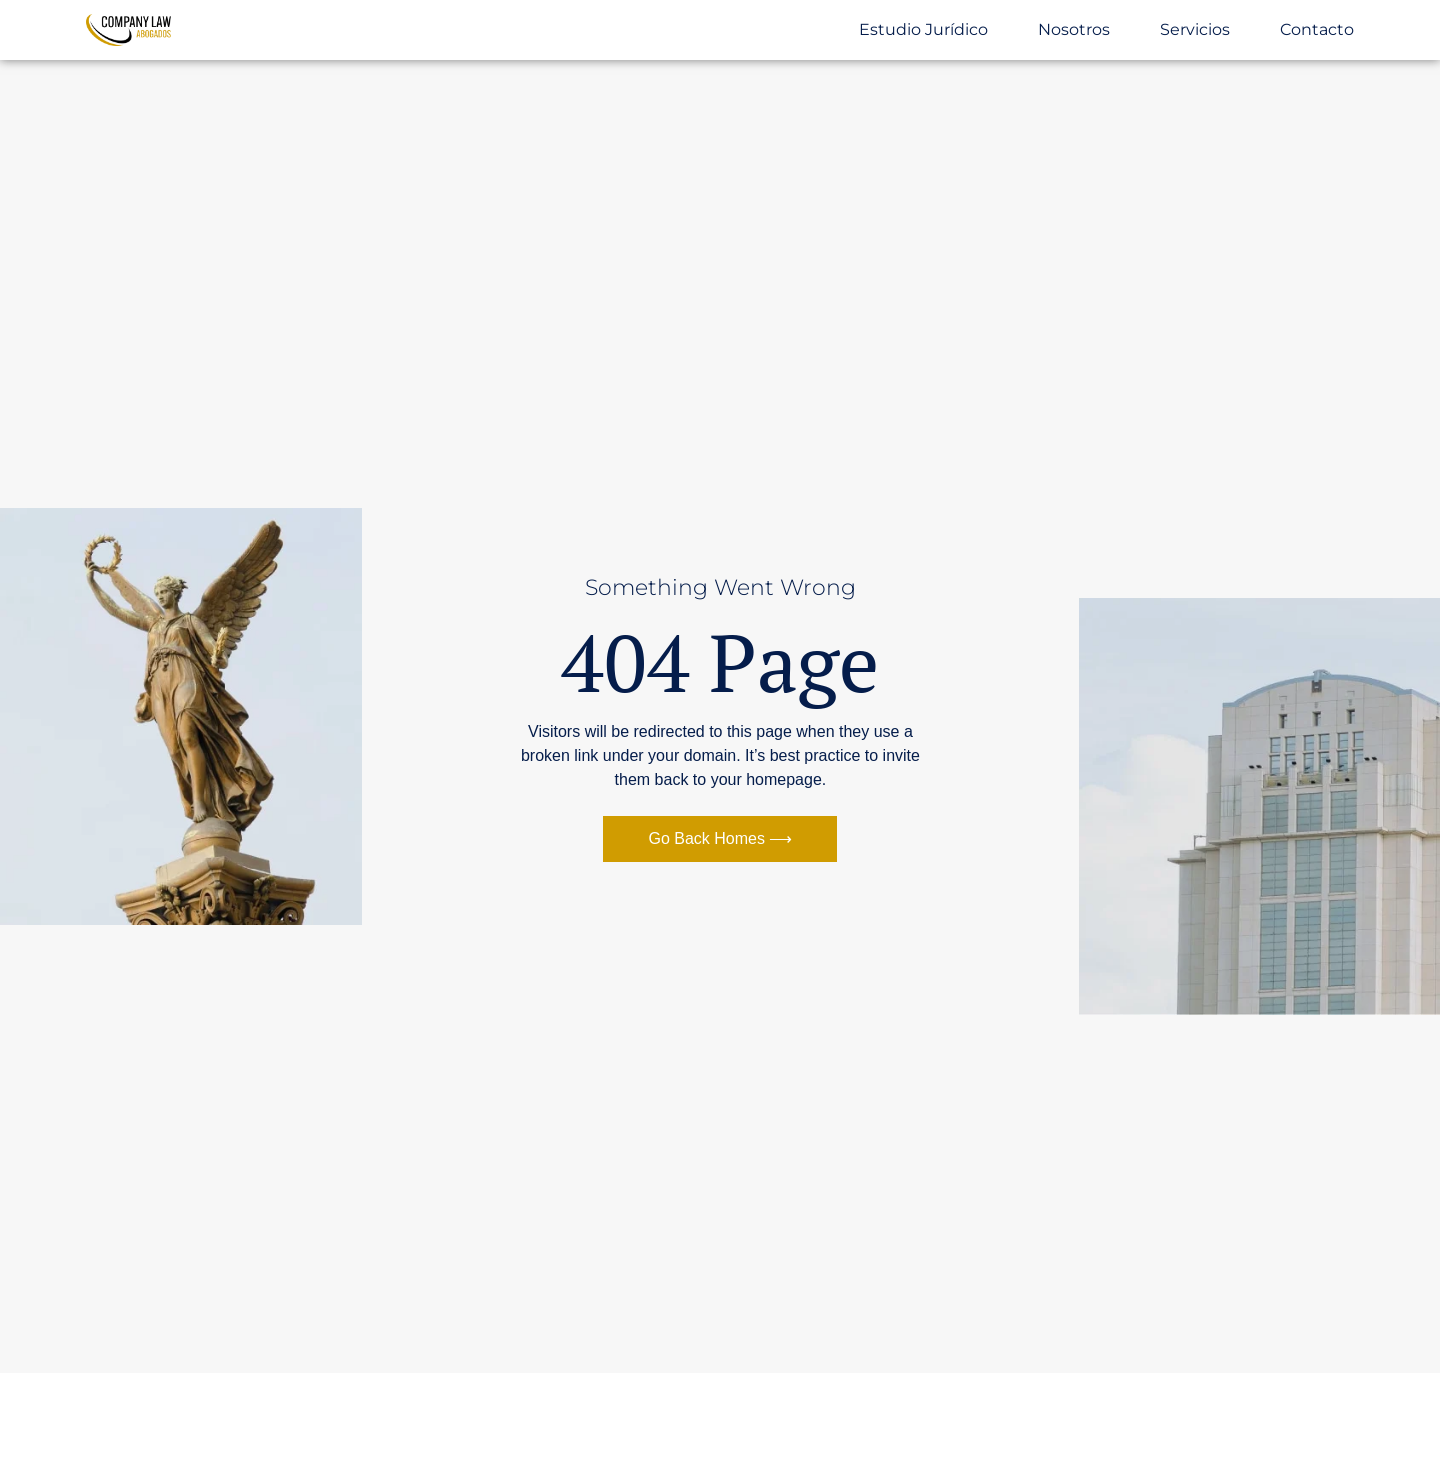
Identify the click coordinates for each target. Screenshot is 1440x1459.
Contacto (1317, 30)
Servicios (1195, 30)
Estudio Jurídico (923, 30)
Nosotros (1074, 30)
